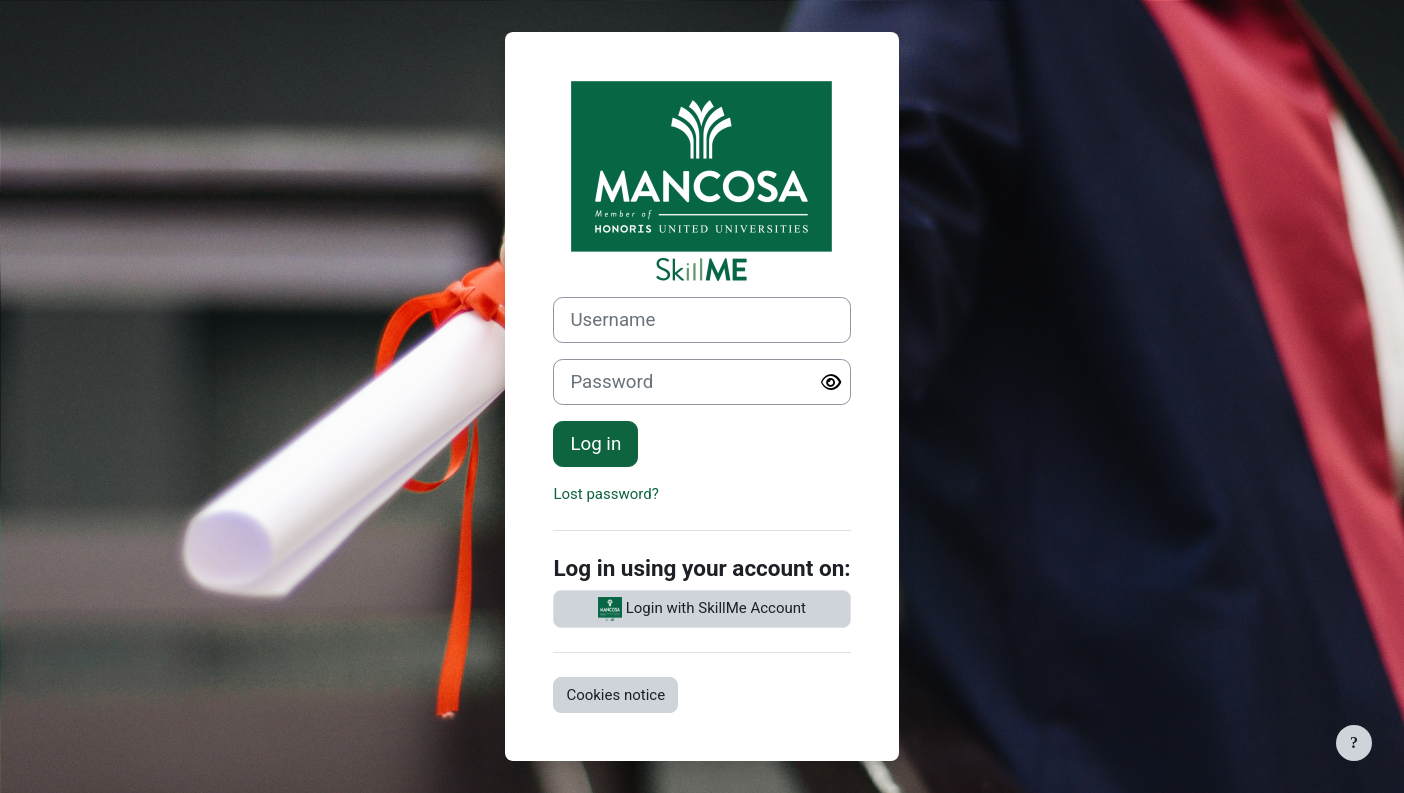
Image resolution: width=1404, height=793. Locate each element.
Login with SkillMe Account (702, 609)
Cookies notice (615, 695)
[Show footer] (1354, 743)
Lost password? (605, 494)
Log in (595, 444)
